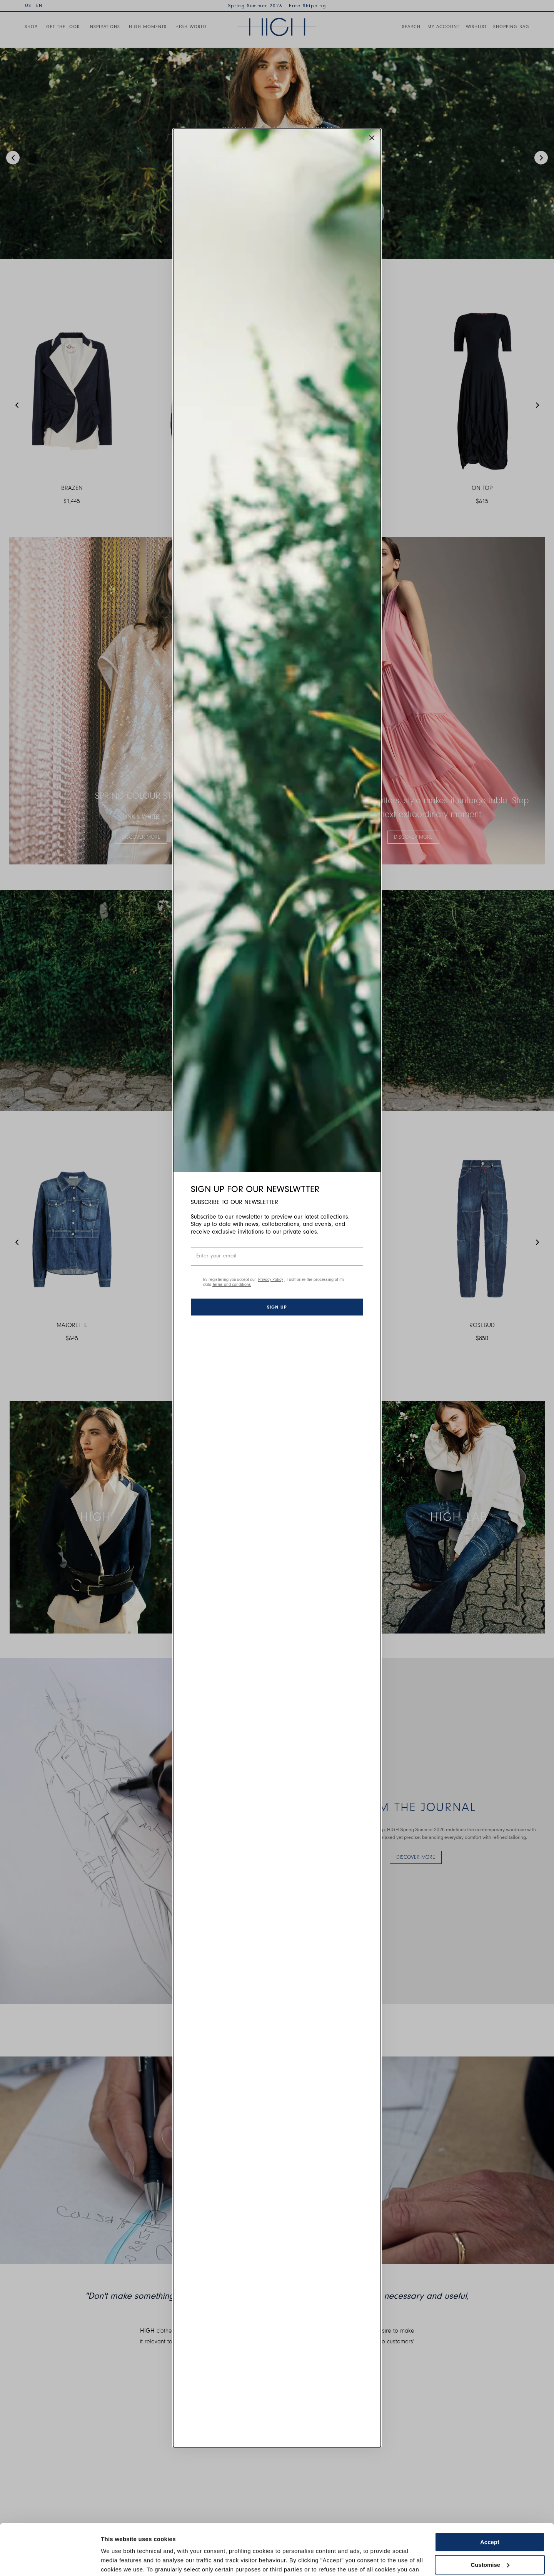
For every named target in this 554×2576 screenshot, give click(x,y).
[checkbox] (195, 1282)
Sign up (277, 1307)
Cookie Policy (385, 2539)
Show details (119, 2561)
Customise (490, 2525)
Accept (489, 2503)
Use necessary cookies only (489, 2548)
